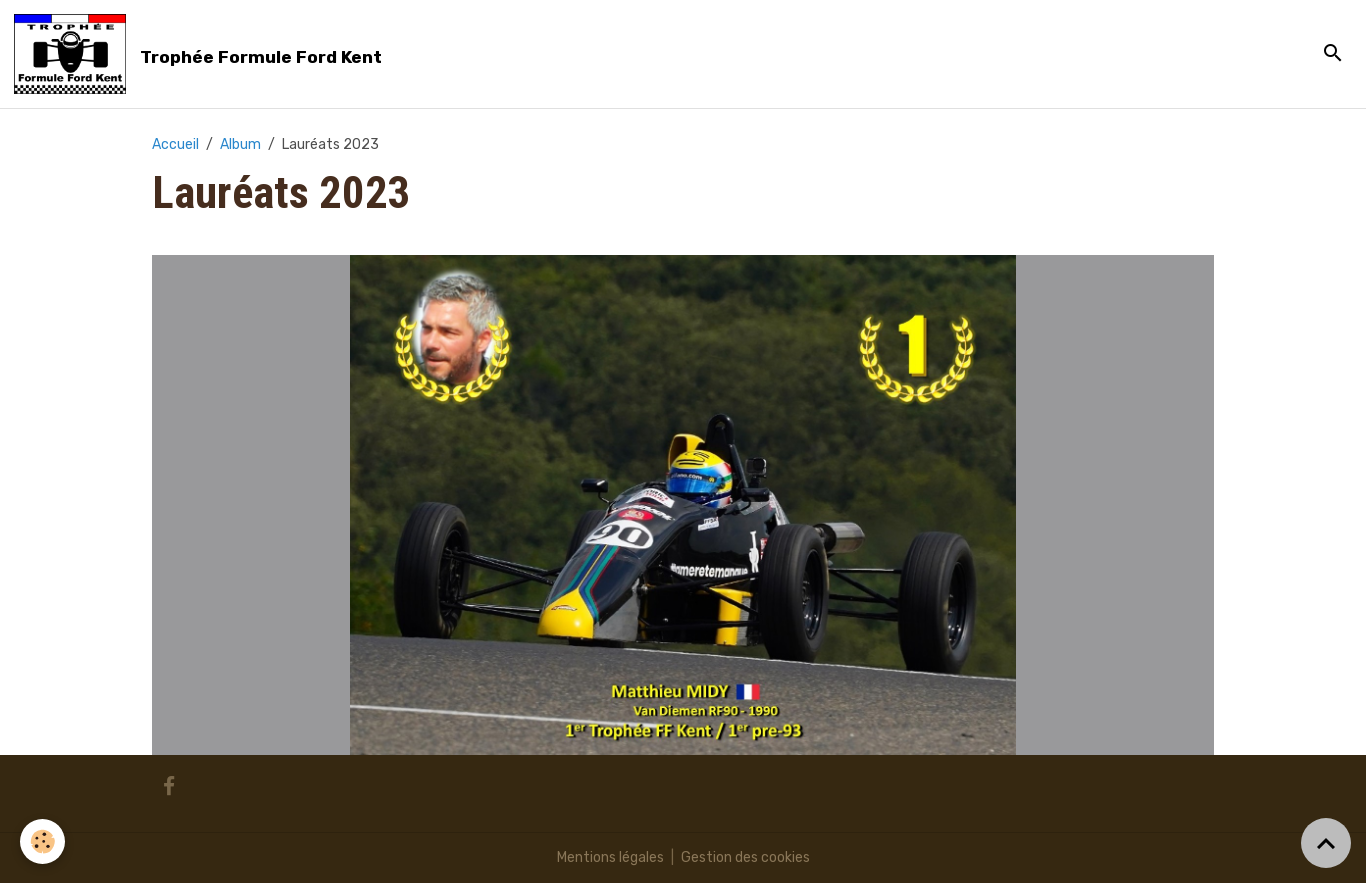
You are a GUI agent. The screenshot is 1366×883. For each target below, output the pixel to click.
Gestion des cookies (745, 857)
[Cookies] (42, 841)
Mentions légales (610, 857)
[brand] (201, 54)
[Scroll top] (1326, 843)
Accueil (175, 144)
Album (240, 144)
